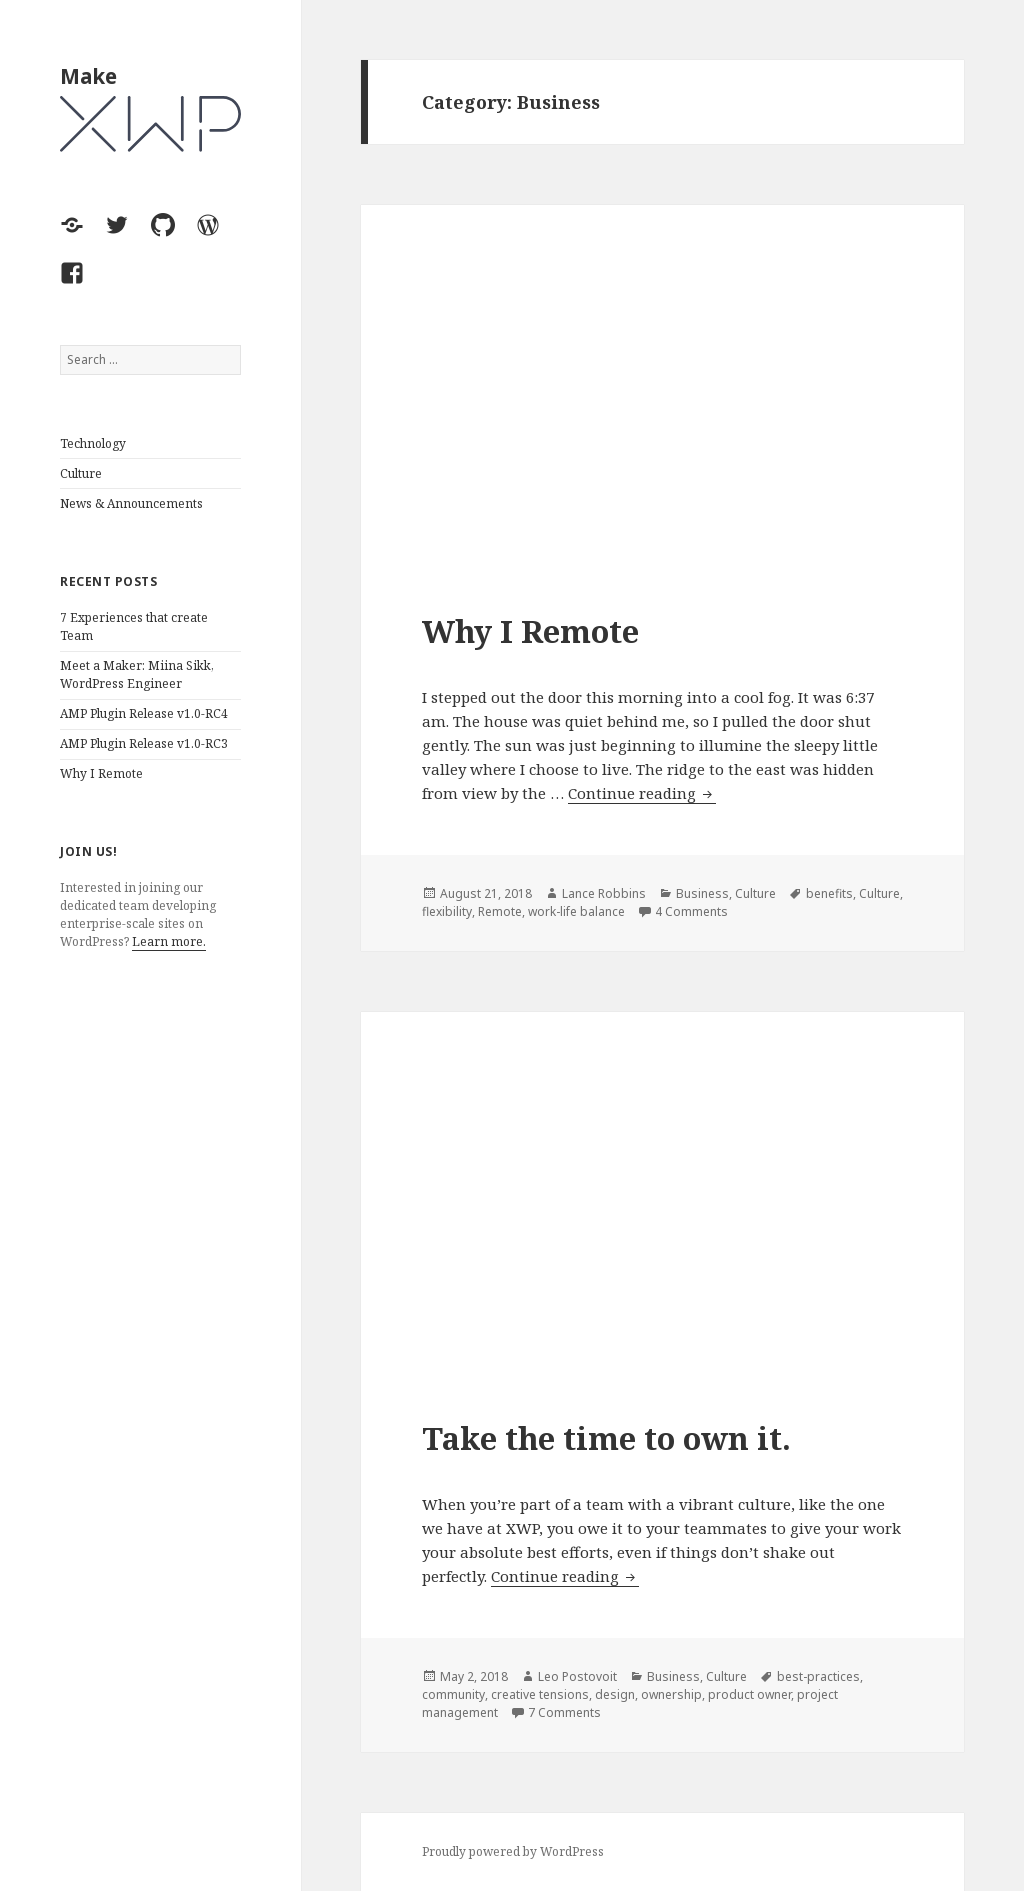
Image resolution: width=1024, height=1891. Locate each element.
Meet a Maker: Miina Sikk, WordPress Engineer (137, 674)
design (615, 1694)
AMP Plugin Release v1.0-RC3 (144, 743)
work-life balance (576, 911)
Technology (93, 443)
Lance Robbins (604, 893)
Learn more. (169, 941)
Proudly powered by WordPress (513, 1851)
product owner (749, 1694)
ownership (671, 1694)
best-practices (818, 1676)
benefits (829, 893)
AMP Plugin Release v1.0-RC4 (144, 713)
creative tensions (540, 1694)
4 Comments (691, 911)
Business (702, 893)
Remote (500, 911)
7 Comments (564, 1712)
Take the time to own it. (606, 1438)
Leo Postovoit (577, 1676)
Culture (81, 473)
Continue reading (642, 793)
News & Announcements (131, 503)
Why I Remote (101, 773)
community (453, 1694)
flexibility (447, 911)
